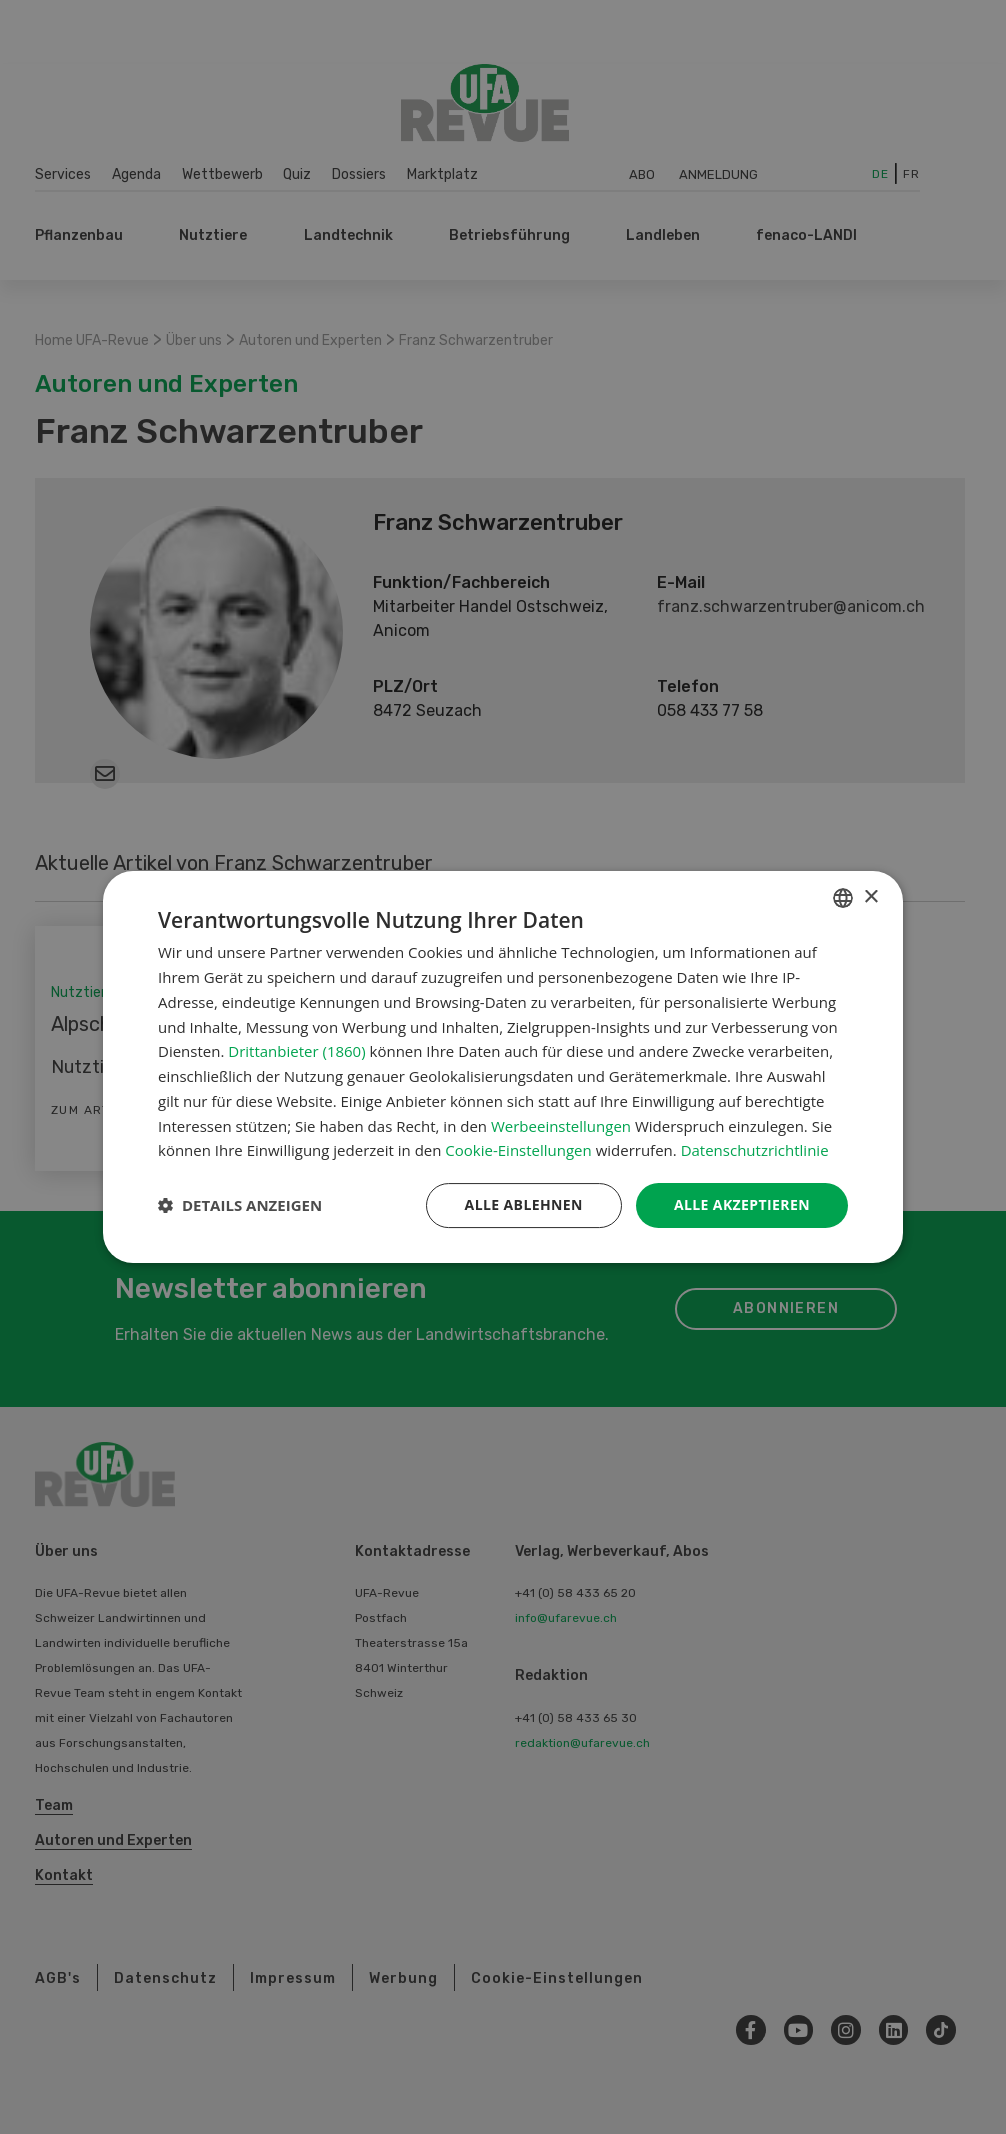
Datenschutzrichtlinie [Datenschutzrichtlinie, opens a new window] (755, 1150)
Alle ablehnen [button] (524, 1204)
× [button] (870, 897)
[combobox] (843, 898)
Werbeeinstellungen (561, 1126)
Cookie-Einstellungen (518, 1150)
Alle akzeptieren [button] (742, 1204)
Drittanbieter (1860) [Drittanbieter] (296, 1051)
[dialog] (503, 1067)
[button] (240, 1206)
